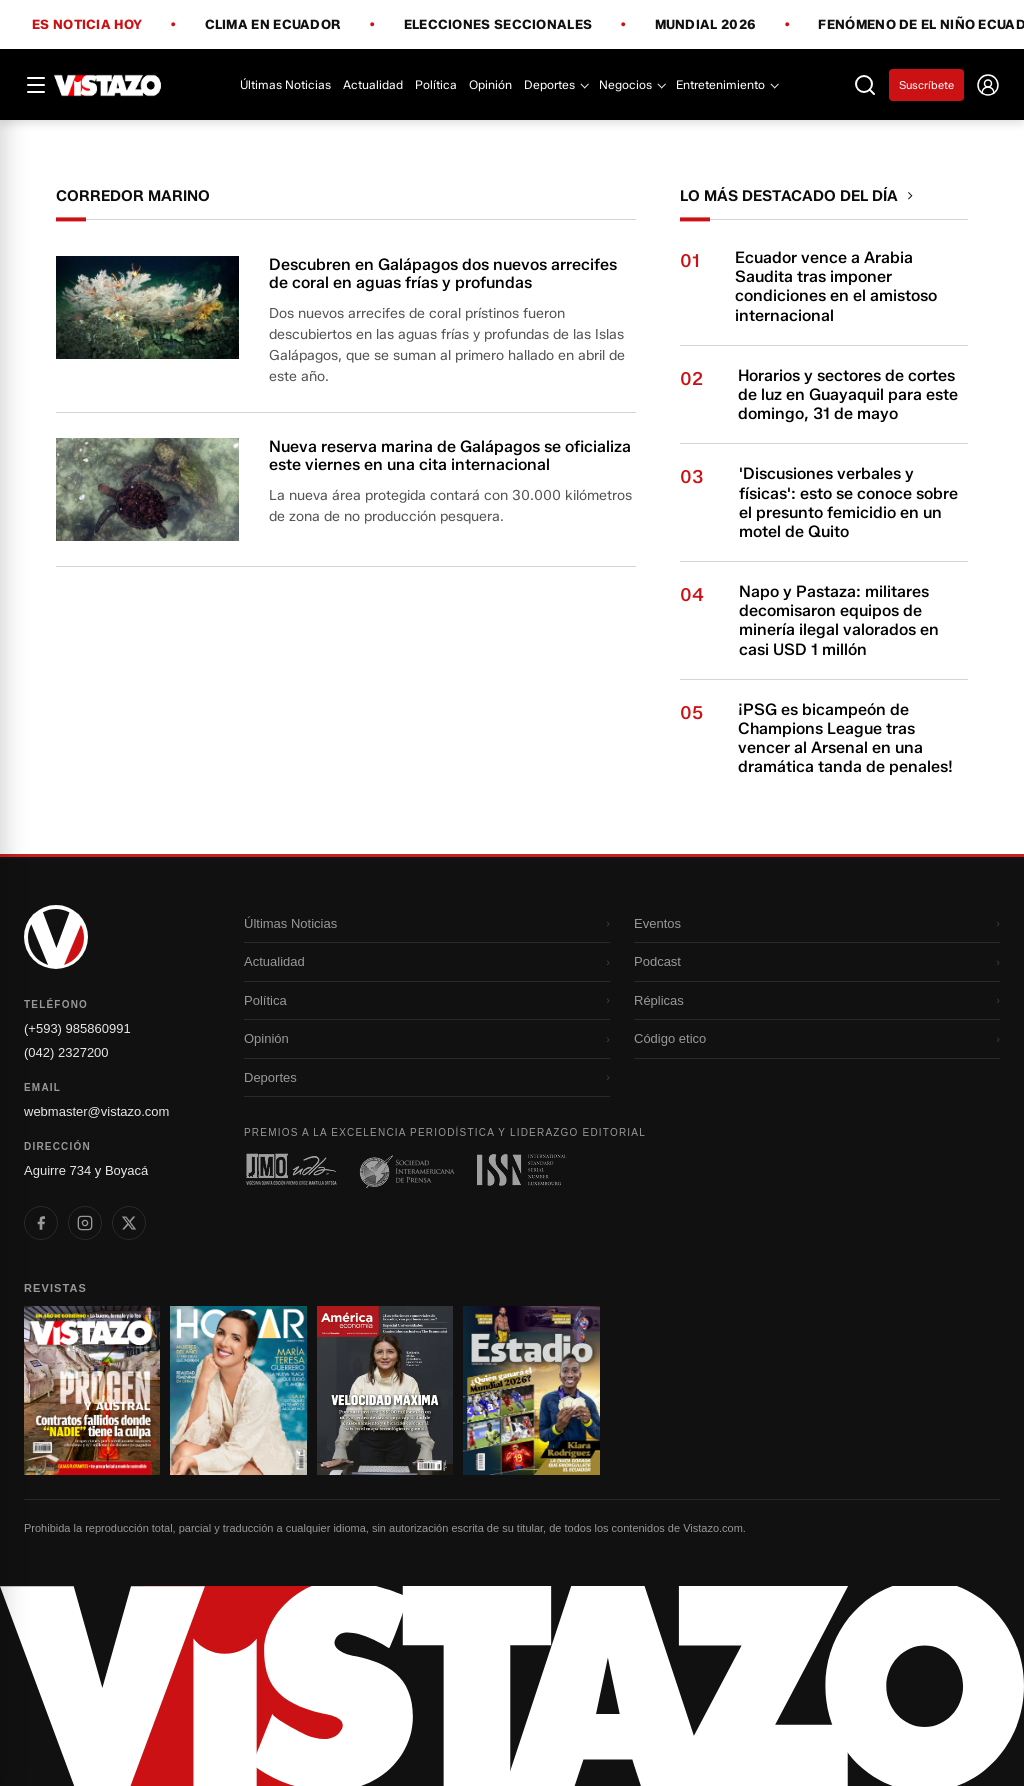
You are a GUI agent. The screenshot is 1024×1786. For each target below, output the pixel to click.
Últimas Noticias (285, 84)
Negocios (631, 84)
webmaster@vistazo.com (96, 1111)
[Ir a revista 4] (531, 1390)
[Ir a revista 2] (238, 1390)
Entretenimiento (726, 84)
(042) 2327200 (66, 1052)
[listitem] (41, 1223)
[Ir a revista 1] (92, 1390)
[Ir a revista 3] (385, 1390)
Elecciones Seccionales (498, 25)
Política (436, 84)
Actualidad (373, 84)
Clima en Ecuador (273, 25)
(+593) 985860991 (77, 1028)
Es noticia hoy (87, 25)
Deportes (555, 84)
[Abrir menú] (36, 85)
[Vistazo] (108, 85)
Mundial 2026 (706, 25)
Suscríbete (926, 85)
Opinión (490, 84)
